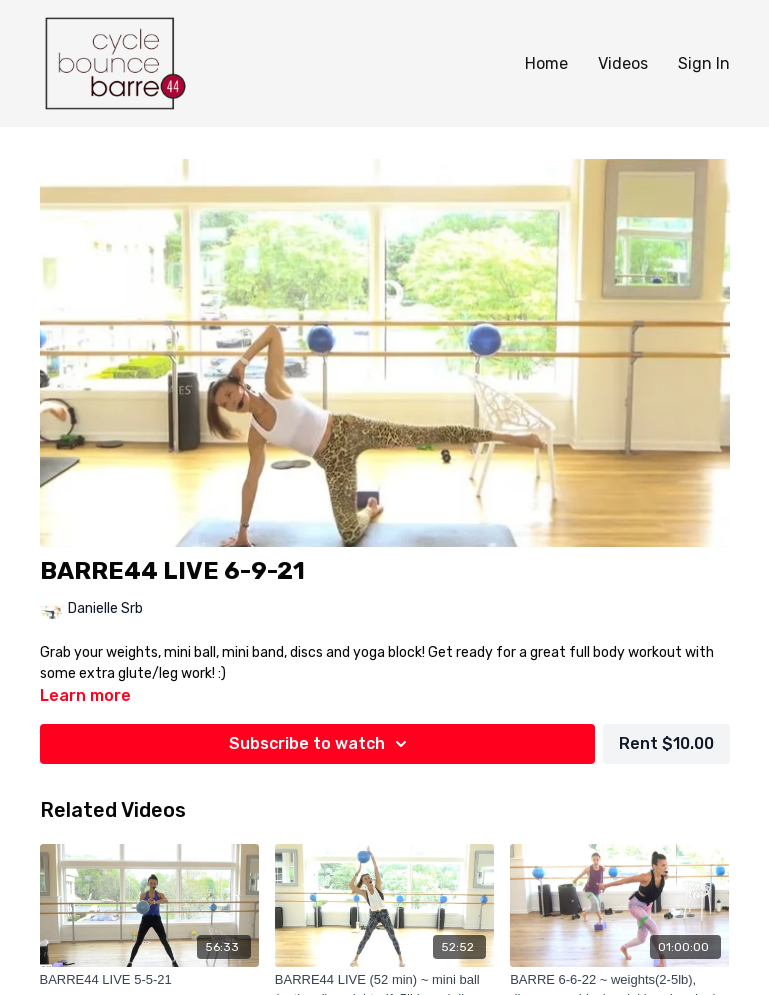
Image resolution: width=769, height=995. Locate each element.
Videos (623, 63)
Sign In (704, 63)
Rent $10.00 (666, 743)
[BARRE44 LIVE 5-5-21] (149, 980)
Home (546, 63)
